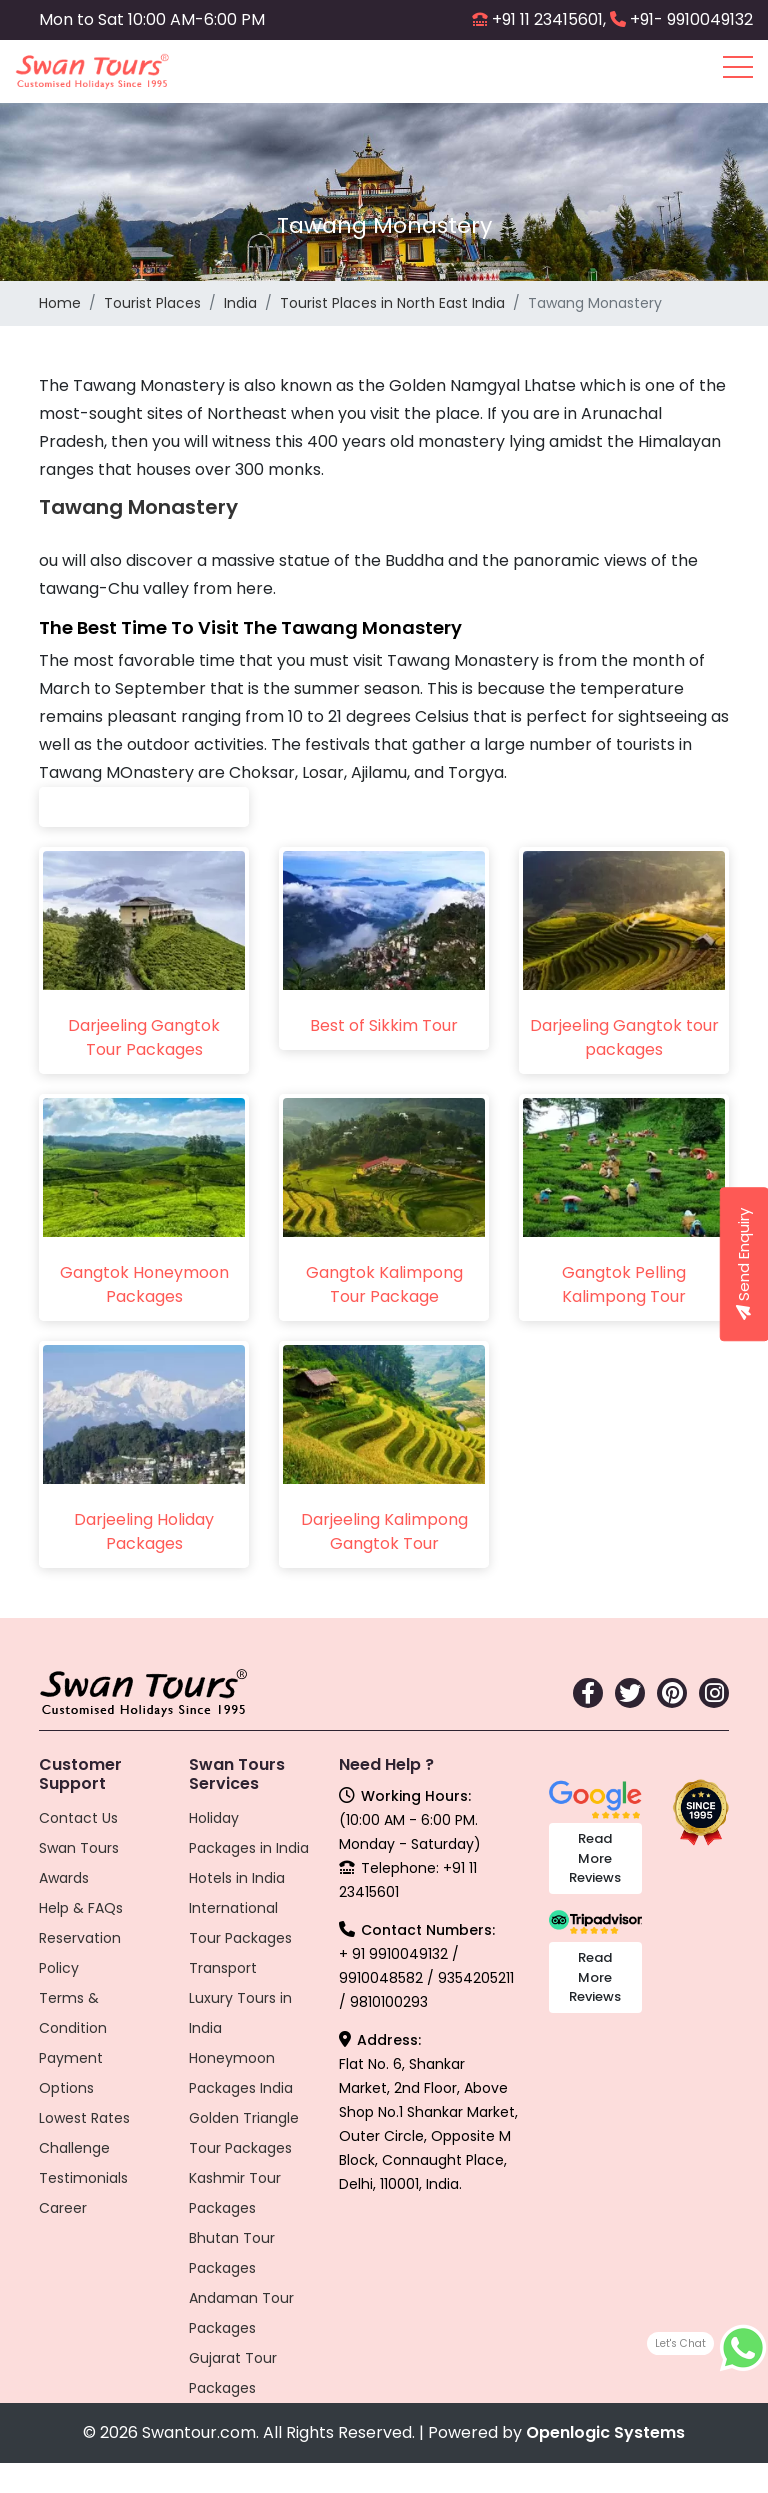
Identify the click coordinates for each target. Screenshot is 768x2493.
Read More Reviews (595, 1858)
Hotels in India (237, 1878)
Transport (223, 1968)
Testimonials (83, 2178)
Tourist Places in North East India (392, 303)
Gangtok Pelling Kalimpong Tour (624, 1284)
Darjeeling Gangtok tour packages (624, 1037)
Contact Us (78, 1818)
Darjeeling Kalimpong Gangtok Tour (384, 1531)
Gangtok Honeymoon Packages (144, 1284)
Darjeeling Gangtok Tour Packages (144, 1037)
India (240, 303)
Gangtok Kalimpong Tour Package (384, 1284)
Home (60, 303)
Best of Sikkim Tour (384, 1025)
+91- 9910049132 (691, 19)
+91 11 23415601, (549, 19)
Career (63, 2208)
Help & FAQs (81, 1908)
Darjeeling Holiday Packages (144, 1531)
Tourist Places (152, 303)
